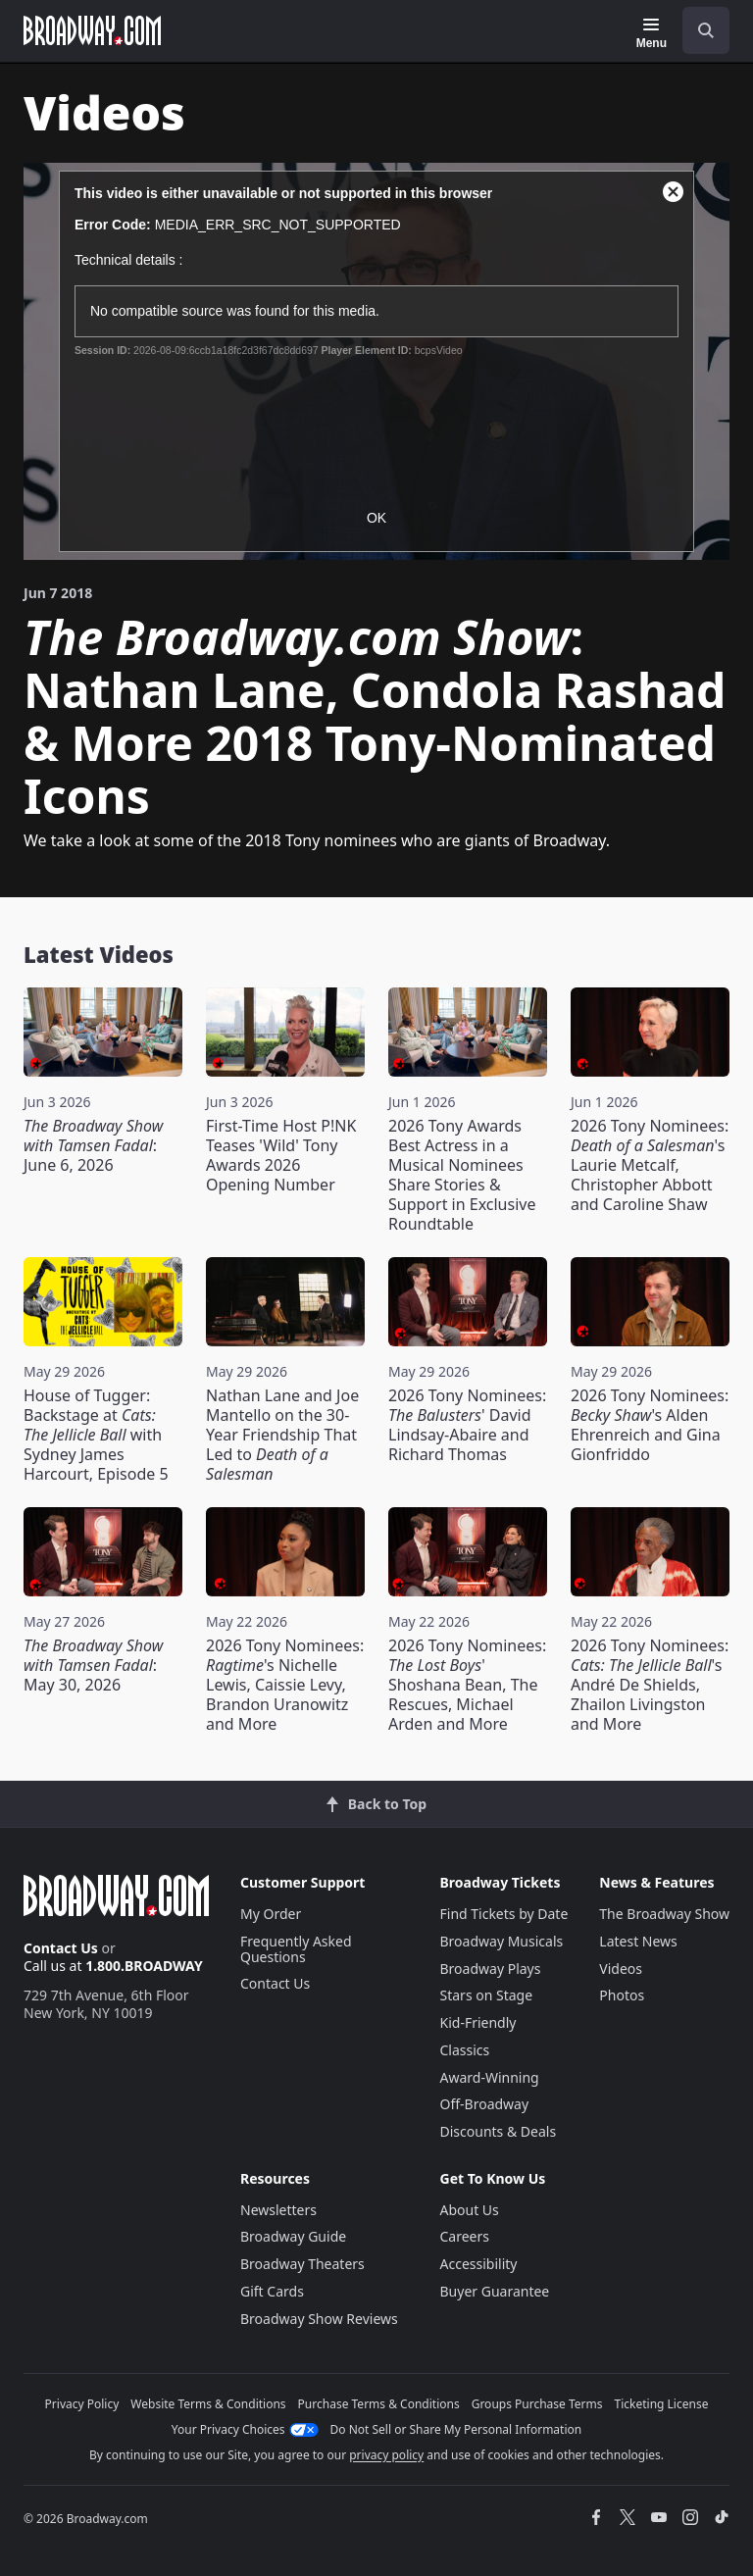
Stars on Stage (486, 1995)
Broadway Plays (490, 1968)
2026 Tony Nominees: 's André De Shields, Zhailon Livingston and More (649, 1685)
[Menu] (651, 33)
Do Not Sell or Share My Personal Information (456, 2429)
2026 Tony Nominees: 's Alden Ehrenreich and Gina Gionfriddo (649, 1425)
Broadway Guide (293, 2236)
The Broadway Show (664, 1913)
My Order (270, 1913)
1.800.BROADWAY (144, 1965)
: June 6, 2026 (93, 1145)
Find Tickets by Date (504, 1913)
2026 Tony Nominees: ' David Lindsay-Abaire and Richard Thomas (467, 1425)
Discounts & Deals (498, 2131)
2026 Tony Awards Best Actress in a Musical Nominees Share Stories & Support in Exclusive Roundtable (461, 1175)
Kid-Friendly (478, 2022)
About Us (469, 2209)
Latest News (638, 1941)
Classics (465, 2050)
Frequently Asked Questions (296, 1949)
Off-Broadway (484, 2104)
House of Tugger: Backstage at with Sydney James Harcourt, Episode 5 (96, 1435)
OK (376, 518)
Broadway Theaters (302, 2263)
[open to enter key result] (705, 30)
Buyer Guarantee (495, 2291)
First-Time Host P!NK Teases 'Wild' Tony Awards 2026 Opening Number (281, 1155)
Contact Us (61, 1948)
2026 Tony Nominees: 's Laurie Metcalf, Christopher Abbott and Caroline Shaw (649, 1165)
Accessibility (479, 2263)
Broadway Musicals (502, 1941)
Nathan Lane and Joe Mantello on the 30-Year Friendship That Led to (282, 1435)
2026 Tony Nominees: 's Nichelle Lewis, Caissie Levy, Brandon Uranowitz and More (285, 1685)
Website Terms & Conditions (207, 2404)
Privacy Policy (82, 2404)
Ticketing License (662, 2404)
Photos (621, 1995)
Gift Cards (272, 2291)
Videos (620, 1968)
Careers (464, 2236)
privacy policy (386, 2455)
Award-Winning (489, 2077)
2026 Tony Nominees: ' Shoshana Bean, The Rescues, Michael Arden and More (467, 1685)
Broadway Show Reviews (319, 2318)
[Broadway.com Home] (92, 30)
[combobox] (698, 30)
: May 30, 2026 (93, 1665)
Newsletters (278, 2209)
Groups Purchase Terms (537, 2404)
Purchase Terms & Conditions (379, 2404)
